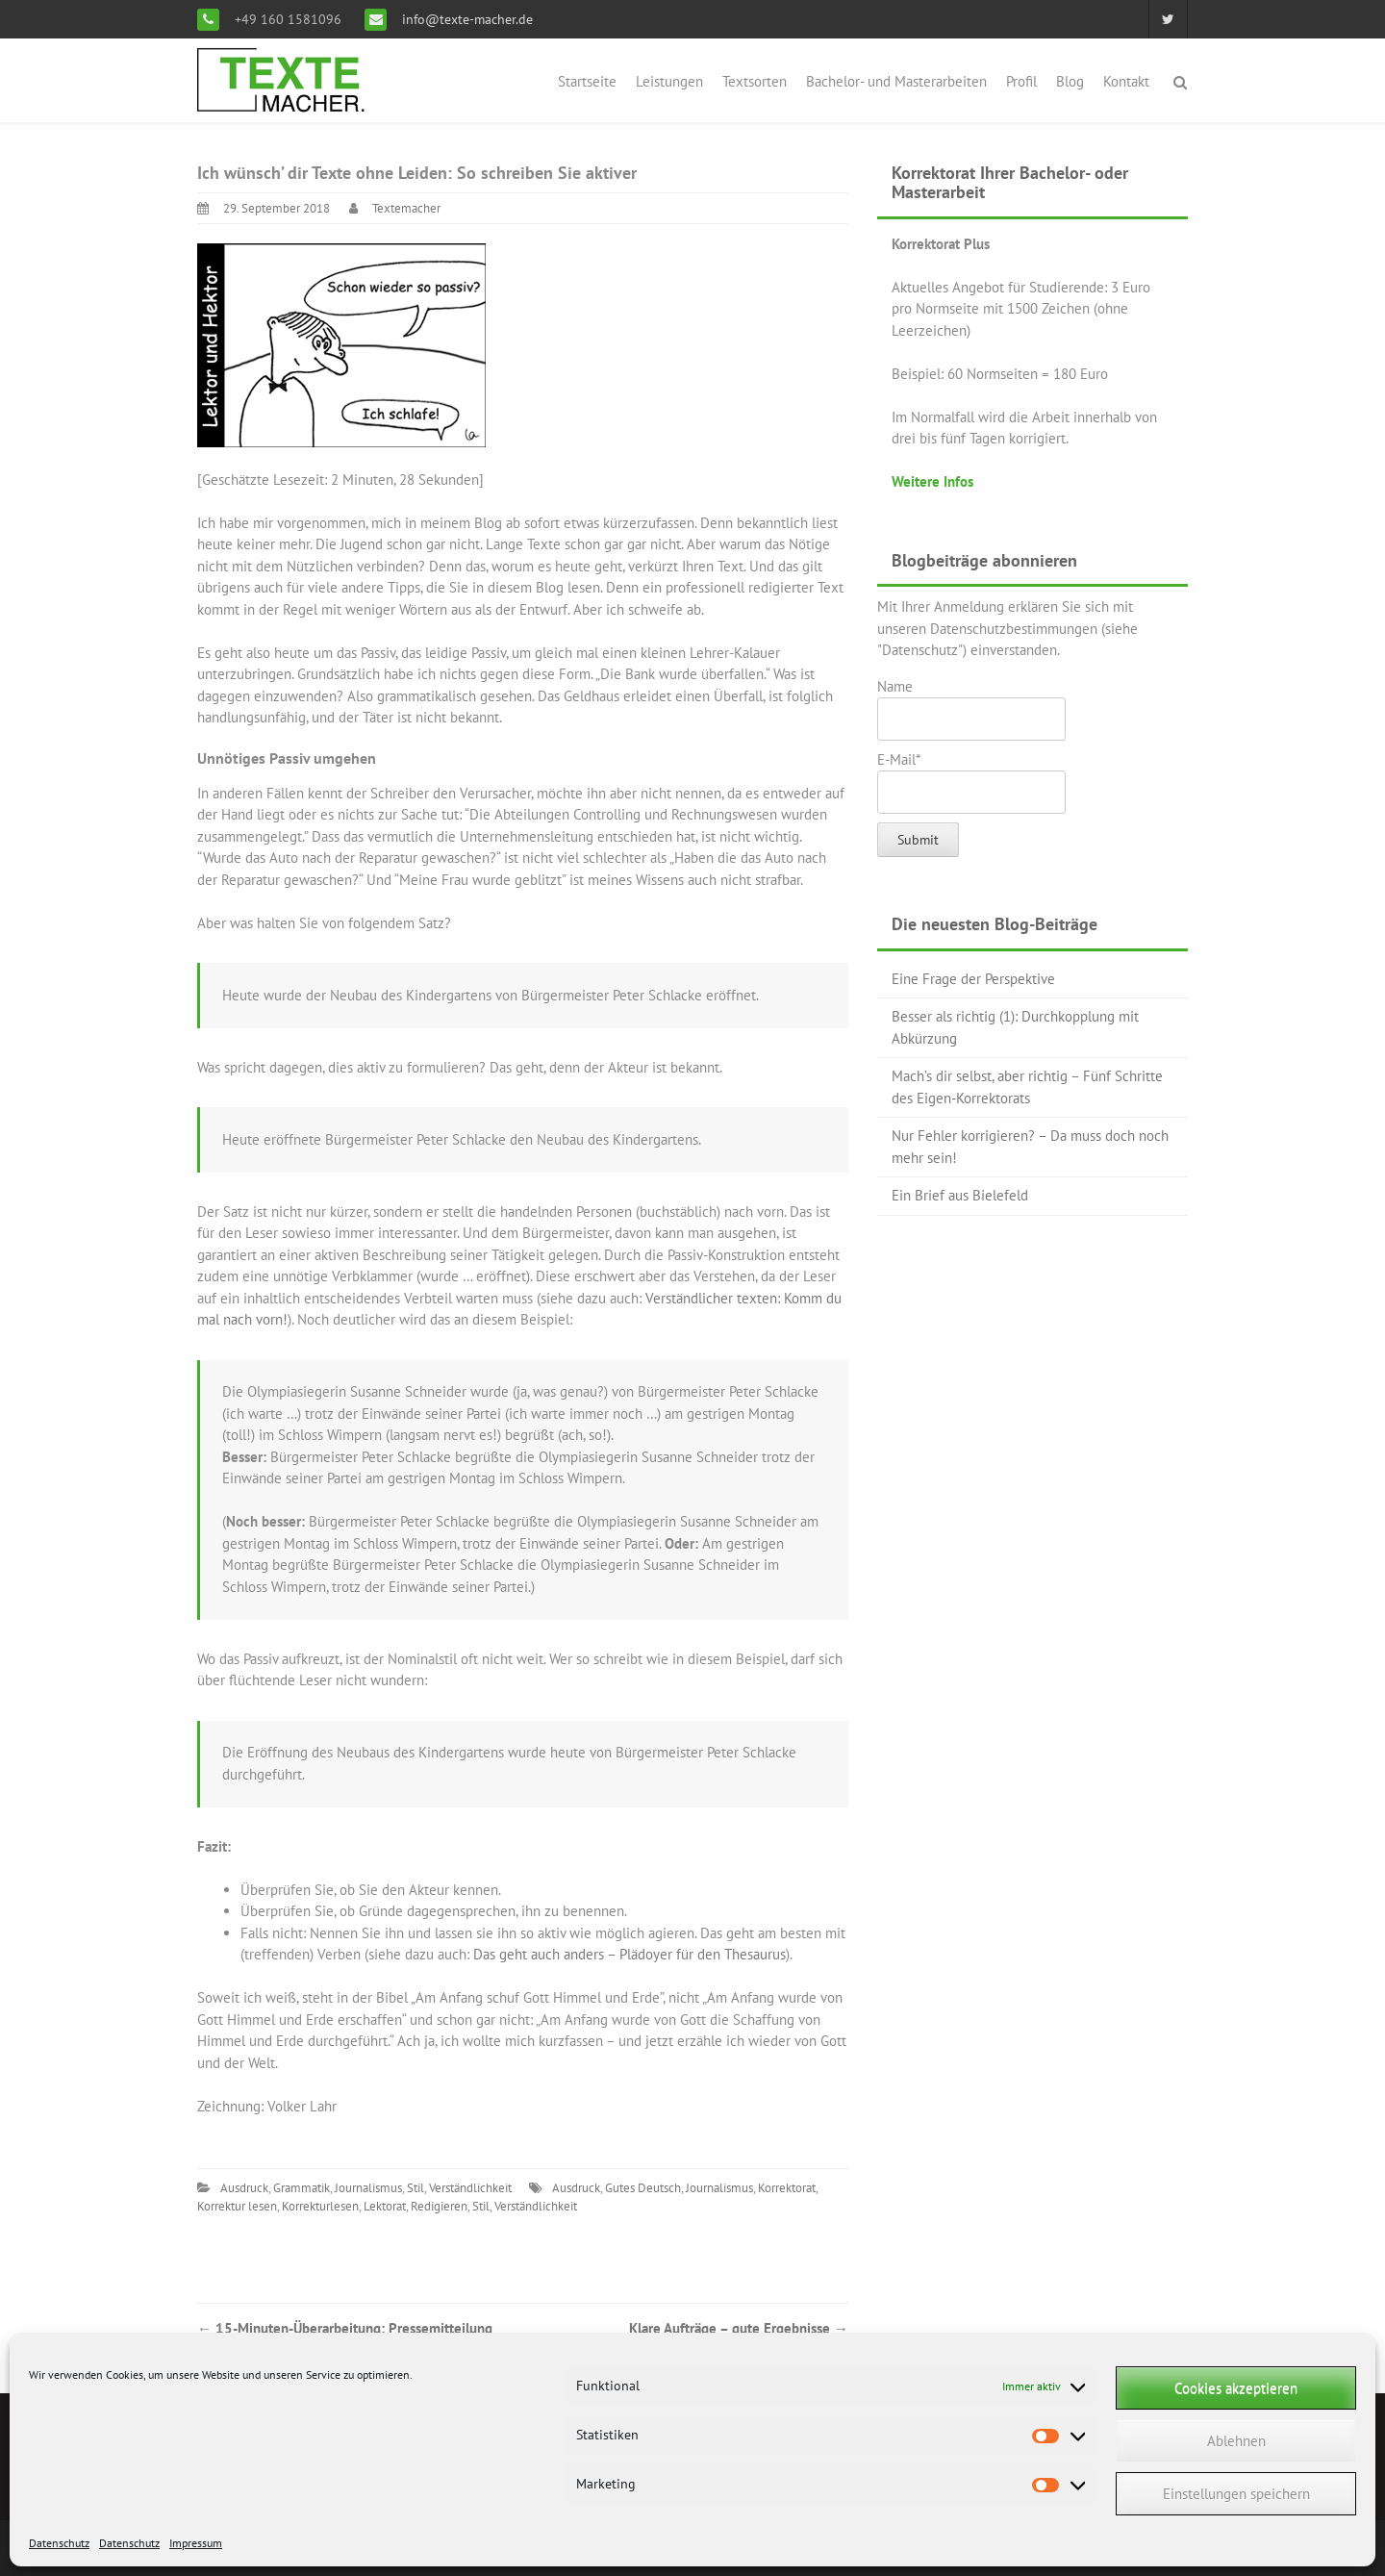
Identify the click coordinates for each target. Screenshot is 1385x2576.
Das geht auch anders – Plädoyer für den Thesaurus (629, 1954)
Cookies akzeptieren (1235, 2388)
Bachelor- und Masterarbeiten (896, 81)
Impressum (195, 2543)
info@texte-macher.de (465, 19)
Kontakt (1126, 81)
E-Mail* (971, 782)
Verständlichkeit (470, 2188)
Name (971, 709)
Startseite (587, 81)
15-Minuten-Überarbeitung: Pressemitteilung (344, 2328)
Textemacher (406, 208)
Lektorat (385, 2206)
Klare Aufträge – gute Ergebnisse (738, 2328)
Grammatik (301, 2188)
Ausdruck (244, 2188)
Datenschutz (59, 2543)
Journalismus (368, 2188)
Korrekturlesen (320, 2206)
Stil (415, 2188)
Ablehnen (1236, 2441)
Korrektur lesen (237, 2206)
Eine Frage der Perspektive (973, 979)
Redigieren (439, 2206)
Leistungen (669, 81)
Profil (1021, 81)
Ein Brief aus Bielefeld (960, 1195)
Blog (1070, 81)
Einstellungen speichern (1236, 2494)
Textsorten (754, 81)
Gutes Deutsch (643, 2188)
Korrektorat (787, 2188)
